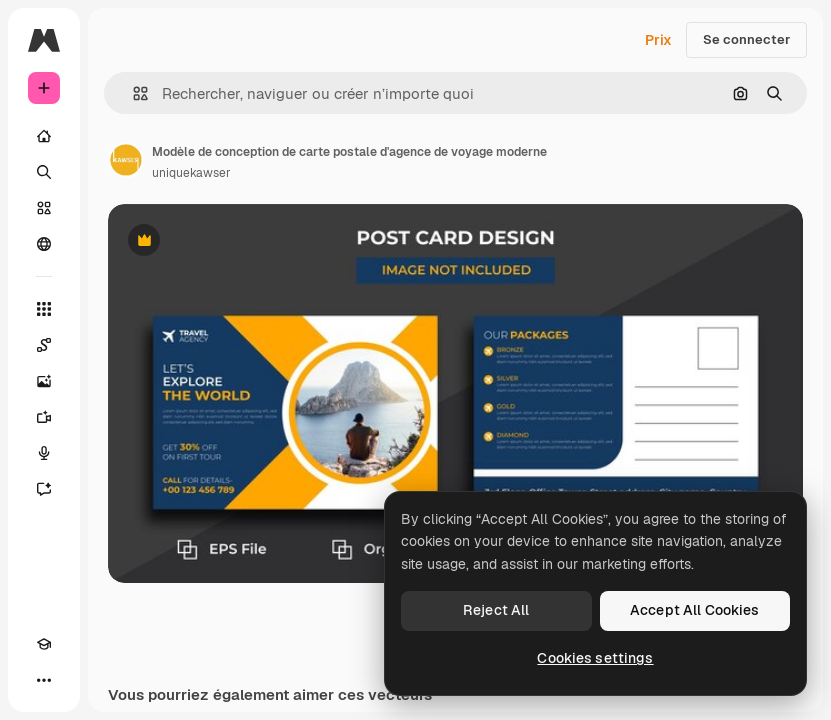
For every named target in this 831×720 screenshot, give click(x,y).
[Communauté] (44, 244)
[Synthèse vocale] (44, 453)
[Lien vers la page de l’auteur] (126, 160)
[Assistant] (44, 489)
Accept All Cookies (695, 610)
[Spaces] (44, 345)
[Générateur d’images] (44, 381)
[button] (132, 93)
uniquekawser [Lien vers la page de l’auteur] (191, 173)
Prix (658, 40)
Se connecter (746, 39)
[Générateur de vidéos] (44, 417)
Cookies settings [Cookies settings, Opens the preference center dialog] (595, 658)
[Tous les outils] (44, 309)
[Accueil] (44, 136)
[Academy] (44, 644)
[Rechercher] (44, 172)
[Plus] (44, 680)
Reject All (496, 610)
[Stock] (44, 208)
